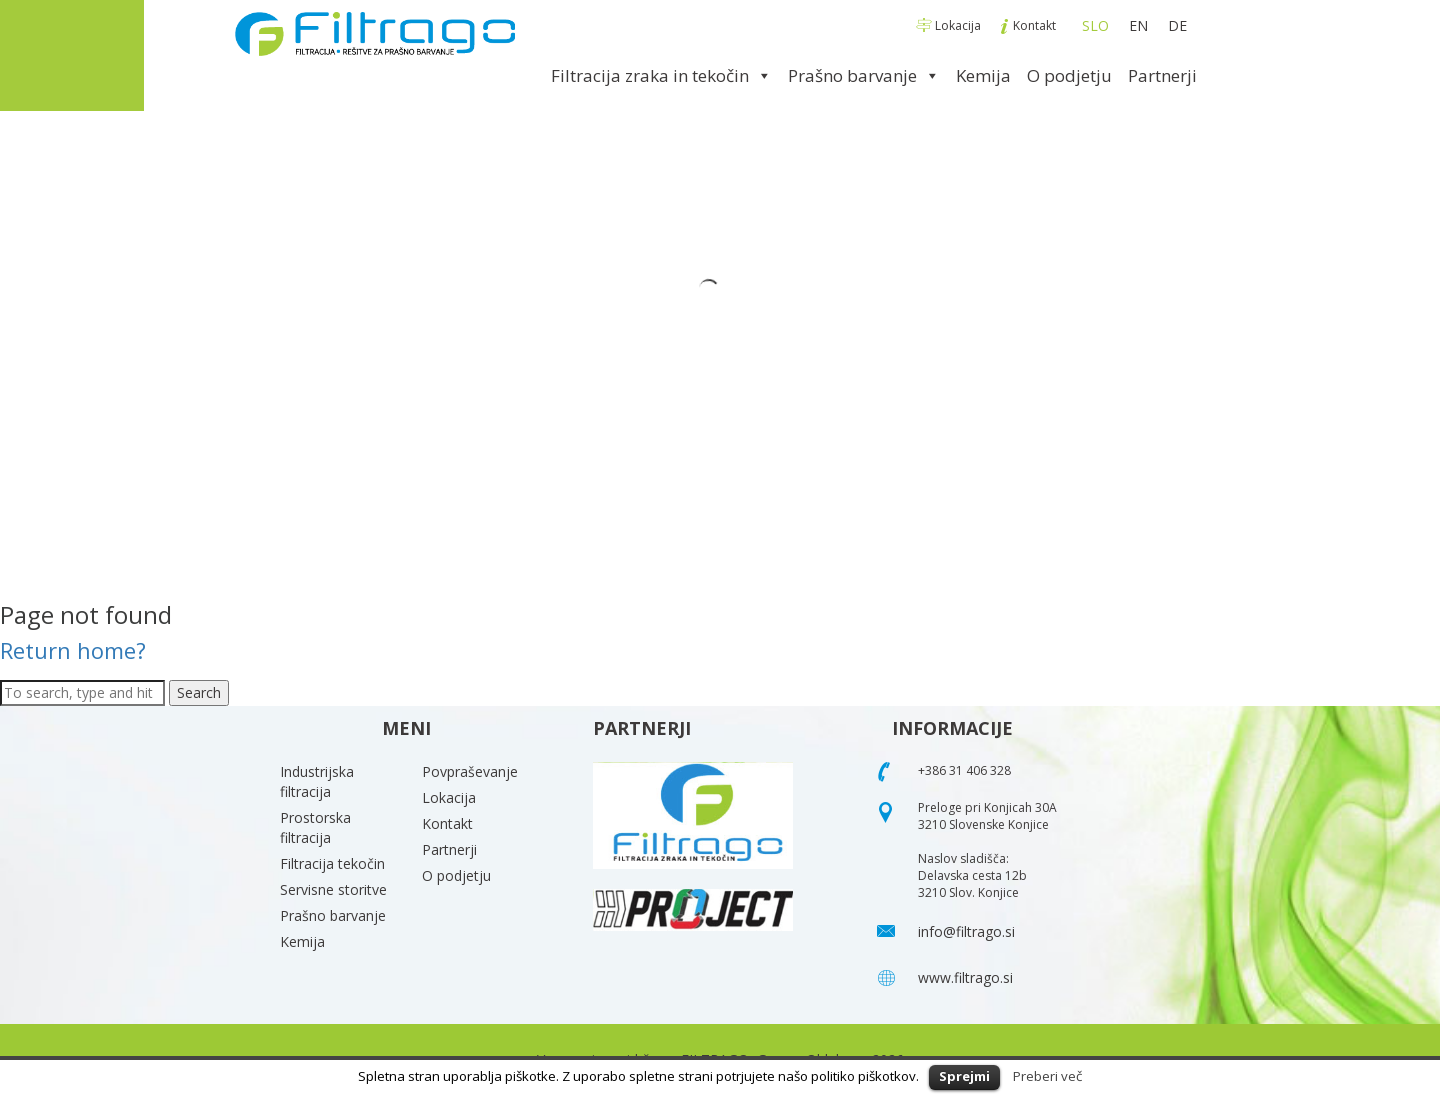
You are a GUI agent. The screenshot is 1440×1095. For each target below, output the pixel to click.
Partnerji (1162, 75)
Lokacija (950, 25)
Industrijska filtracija (317, 781)
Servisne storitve (333, 889)
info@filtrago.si (966, 931)
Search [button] (199, 692)
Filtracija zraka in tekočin (661, 75)
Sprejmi (964, 1076)
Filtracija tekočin (332, 863)
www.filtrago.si (965, 977)
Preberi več (1047, 1076)
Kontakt (1029, 25)
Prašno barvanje (864, 75)
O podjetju (1069, 75)
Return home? (73, 650)
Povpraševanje (470, 771)
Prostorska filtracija (315, 827)
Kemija (983, 75)
